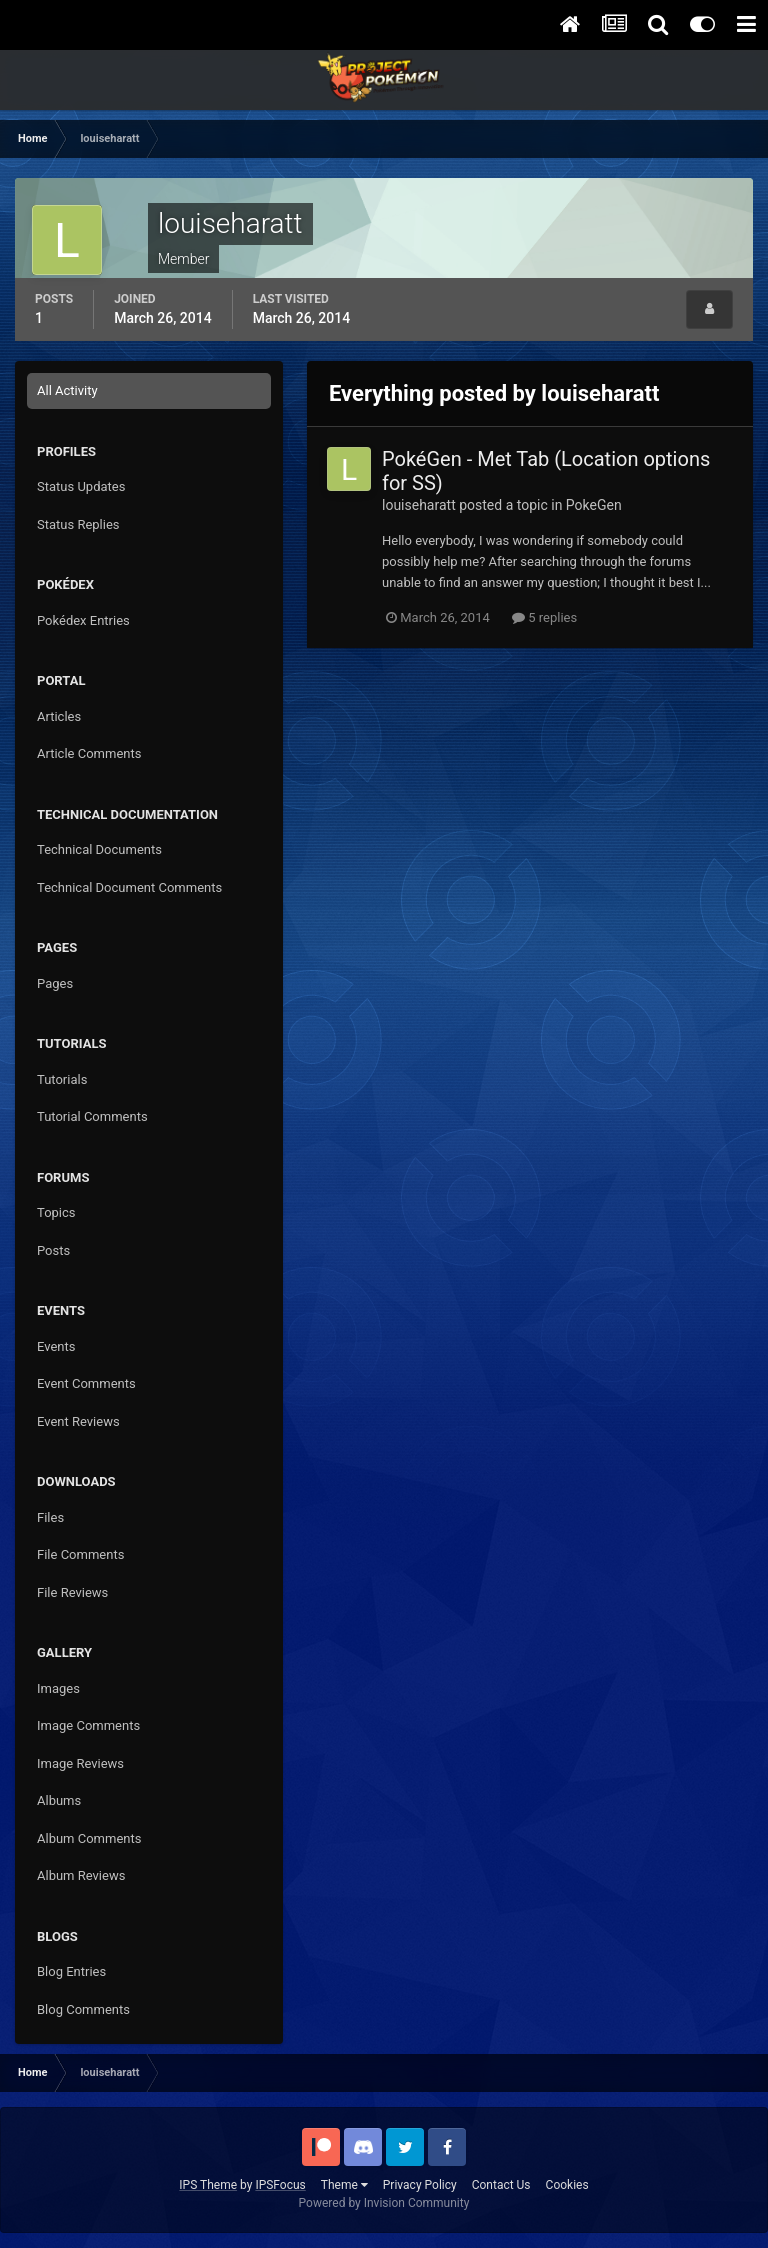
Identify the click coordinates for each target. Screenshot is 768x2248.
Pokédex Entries (83, 620)
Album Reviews (81, 1875)
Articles (59, 716)
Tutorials (62, 1079)
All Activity (67, 390)
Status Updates (81, 486)
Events (56, 1346)
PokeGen (594, 505)
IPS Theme (208, 2185)
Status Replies (78, 524)
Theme (344, 2185)
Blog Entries (71, 1971)
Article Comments (89, 753)
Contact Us (501, 2185)
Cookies (567, 2185)
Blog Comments (83, 2009)
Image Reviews (80, 1763)
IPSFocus (280, 2185)
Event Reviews (78, 1421)
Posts (53, 1250)
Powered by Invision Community (384, 2203)
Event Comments (86, 1383)
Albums (59, 1800)
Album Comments (89, 1838)
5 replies (544, 617)
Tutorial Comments (92, 1116)
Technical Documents (99, 849)
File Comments (80, 1554)
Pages (55, 983)
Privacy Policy (420, 2185)
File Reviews (72, 1592)
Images (58, 1688)
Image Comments (88, 1725)
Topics (56, 1212)
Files (50, 1517)
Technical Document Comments (129, 887)
